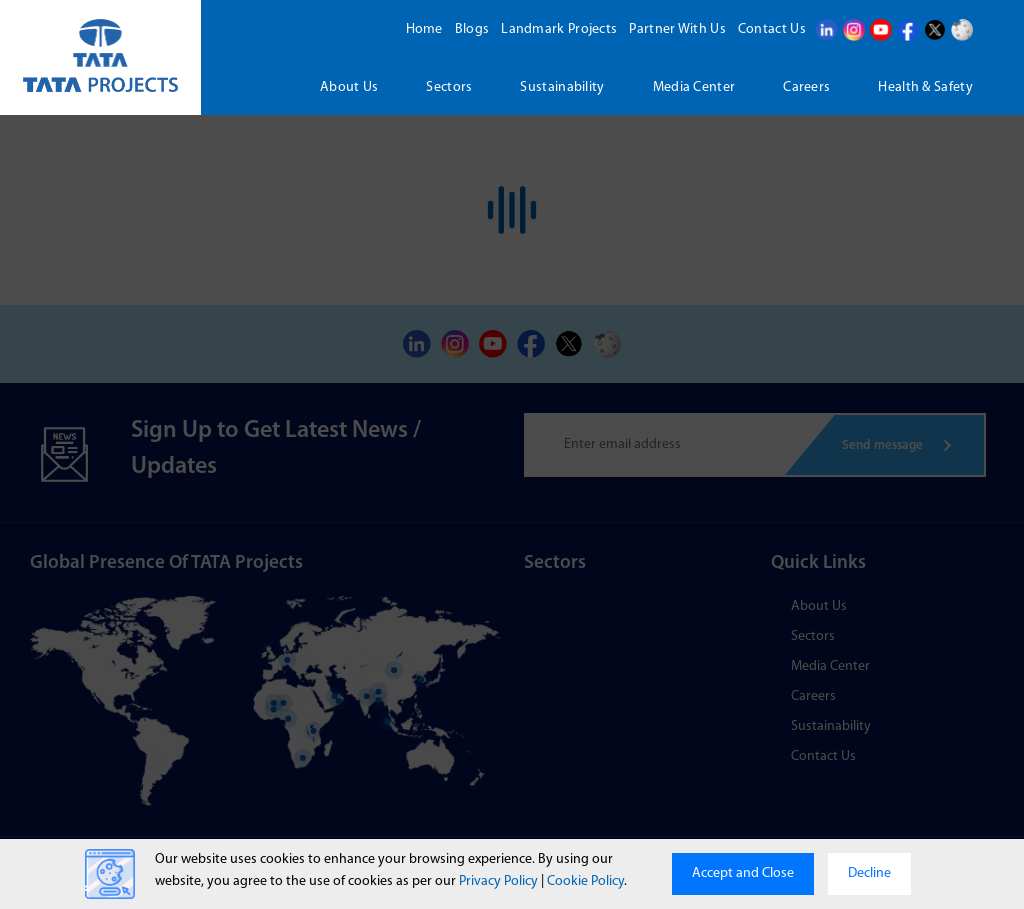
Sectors (449, 87)
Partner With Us (677, 29)
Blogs (472, 29)
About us (349, 87)
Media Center (694, 87)
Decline (869, 873)
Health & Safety (925, 87)
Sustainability (562, 87)
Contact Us (772, 29)
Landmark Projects (559, 29)
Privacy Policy (498, 881)
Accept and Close (743, 873)
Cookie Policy (585, 881)
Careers (806, 87)
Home (424, 29)
